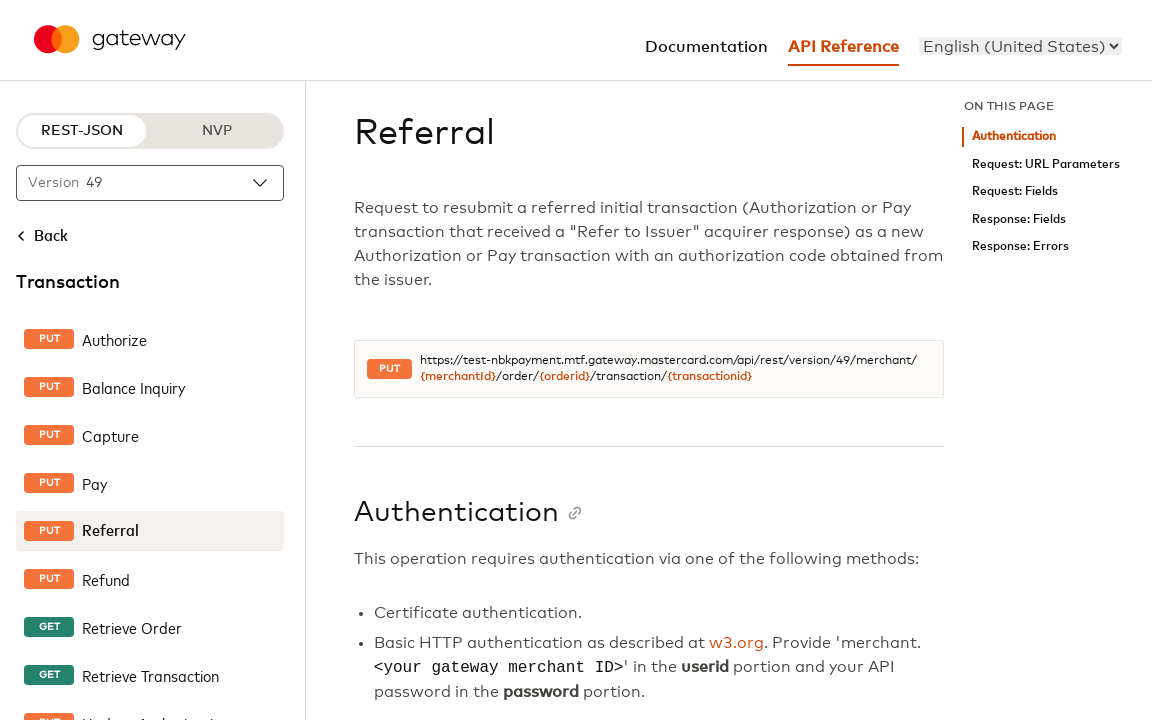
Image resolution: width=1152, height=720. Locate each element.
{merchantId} (458, 377)
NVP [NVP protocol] (217, 131)
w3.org (736, 643)
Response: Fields (1019, 219)
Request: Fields (1015, 191)
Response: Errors (1020, 246)
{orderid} (564, 377)
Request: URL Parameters (1046, 164)
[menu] (1020, 46)
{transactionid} (709, 377)
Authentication (1014, 136)
